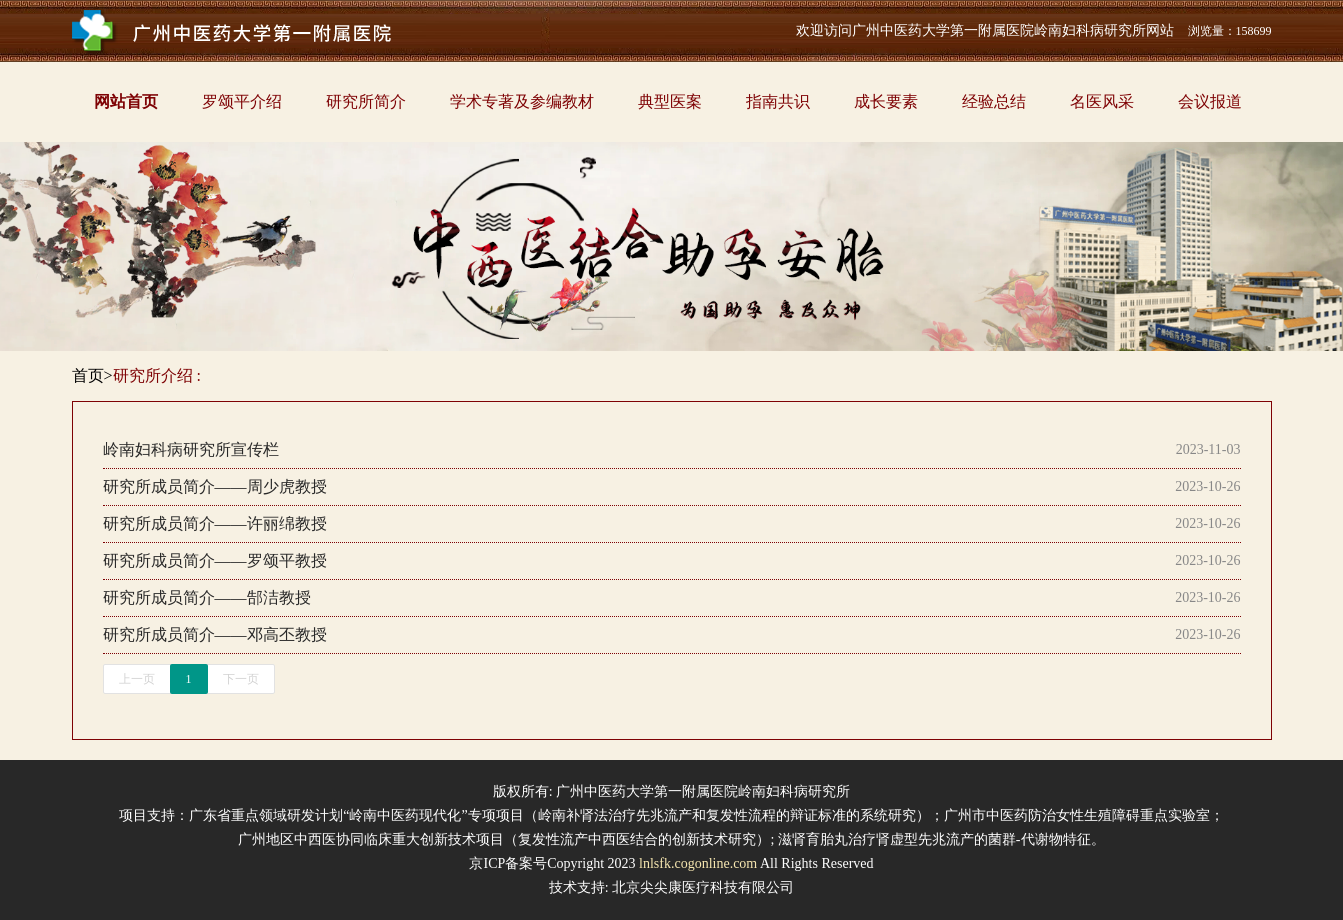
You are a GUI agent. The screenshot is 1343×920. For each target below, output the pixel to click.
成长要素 (886, 101)
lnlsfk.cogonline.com (698, 863)
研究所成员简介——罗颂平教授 (215, 560)
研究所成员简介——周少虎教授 (215, 486)
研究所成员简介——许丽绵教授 (215, 523)
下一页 (241, 679)
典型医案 (670, 101)
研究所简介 (366, 101)
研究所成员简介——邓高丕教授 (215, 634)
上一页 (137, 679)
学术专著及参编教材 (522, 101)
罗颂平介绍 (242, 101)
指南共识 (778, 101)
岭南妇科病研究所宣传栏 (191, 449)
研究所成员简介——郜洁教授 (207, 597)
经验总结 (994, 101)
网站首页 (126, 101)
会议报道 (1210, 101)
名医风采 (1102, 101)
